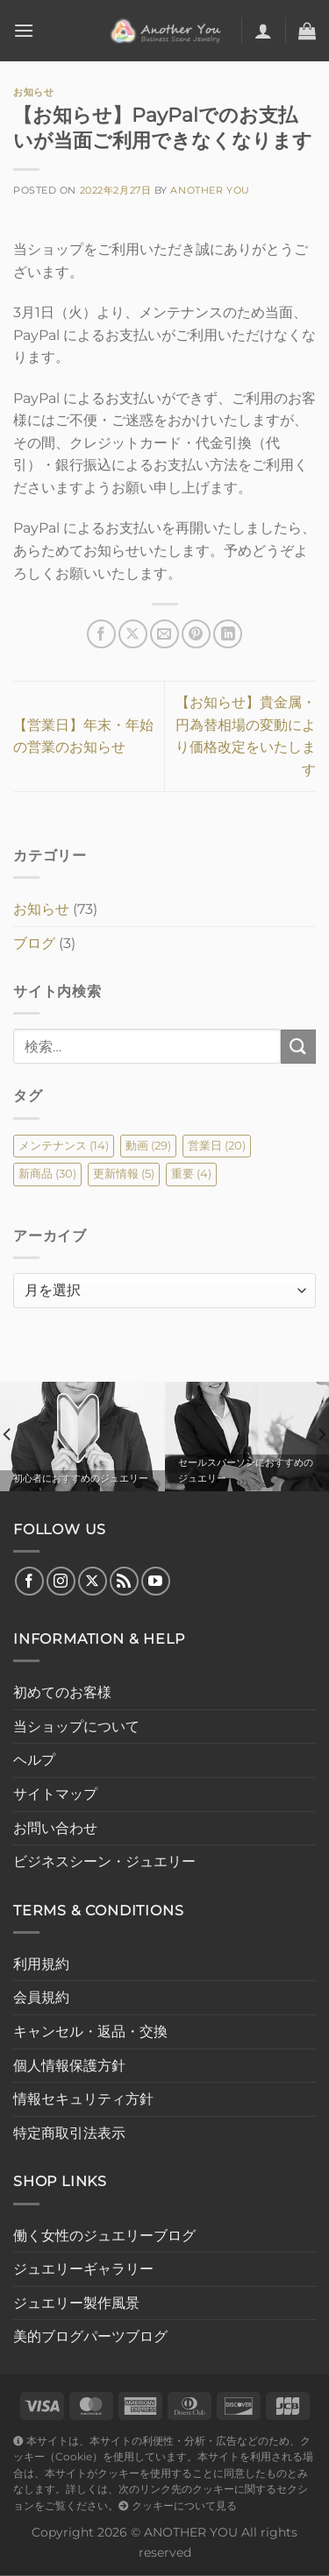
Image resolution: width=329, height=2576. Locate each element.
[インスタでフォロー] (60, 1581)
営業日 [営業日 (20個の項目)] (217, 1145)
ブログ (34, 943)
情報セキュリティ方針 (83, 2099)
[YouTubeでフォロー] (155, 1581)
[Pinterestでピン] (196, 633)
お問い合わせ (55, 1828)
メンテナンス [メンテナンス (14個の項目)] (63, 1145)
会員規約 (41, 1997)
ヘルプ (34, 1760)
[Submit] (298, 1047)
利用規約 (41, 1964)
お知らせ (33, 92)
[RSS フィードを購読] (124, 1581)
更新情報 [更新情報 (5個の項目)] (123, 1173)
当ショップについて (76, 1726)
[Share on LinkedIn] (227, 633)
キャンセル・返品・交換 (90, 2031)
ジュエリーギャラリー (83, 2269)
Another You (209, 190)
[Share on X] (132, 633)
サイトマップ (55, 1794)
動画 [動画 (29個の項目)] (148, 1145)
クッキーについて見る (177, 2506)
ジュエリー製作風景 (76, 2303)
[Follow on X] (92, 1581)
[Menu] (23, 30)
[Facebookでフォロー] (29, 1581)
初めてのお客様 (62, 1692)
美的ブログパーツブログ (90, 2336)
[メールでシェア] (164, 633)
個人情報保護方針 (69, 2065)
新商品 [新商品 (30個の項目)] (47, 1173)
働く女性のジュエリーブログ (104, 2235)
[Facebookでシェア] (101, 633)
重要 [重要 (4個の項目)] (191, 1173)
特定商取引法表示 (69, 2133)
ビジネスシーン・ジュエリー (104, 1861)
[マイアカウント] (263, 30)
